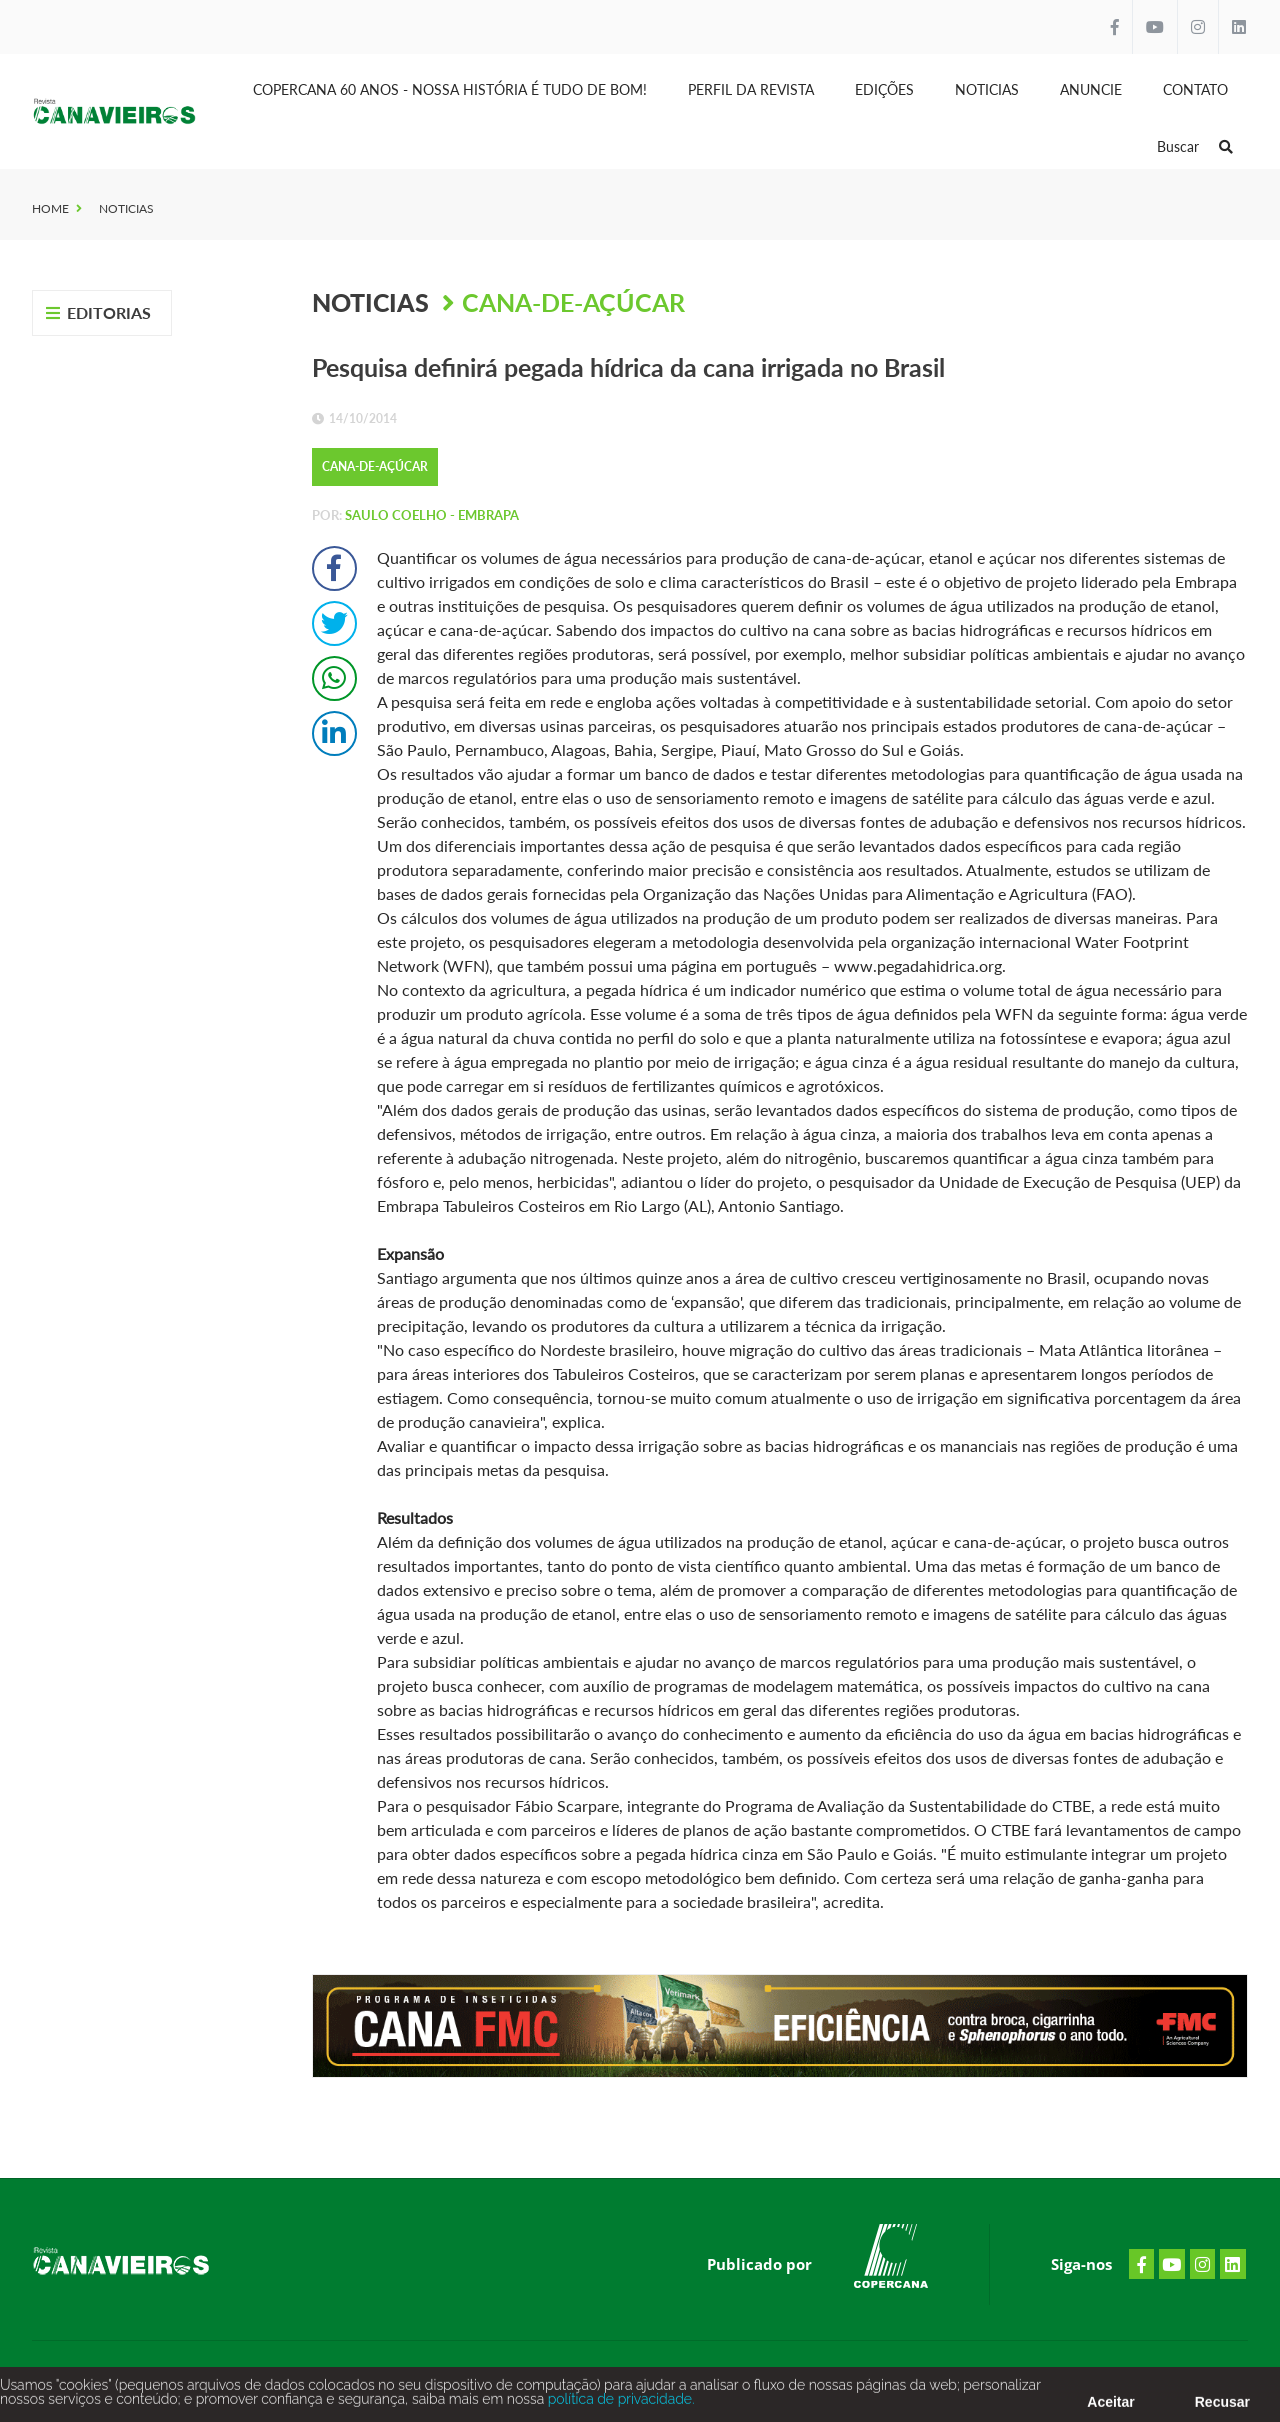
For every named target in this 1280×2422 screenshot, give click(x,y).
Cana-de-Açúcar (573, 302)
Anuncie (1091, 89)
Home (50, 208)
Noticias (987, 89)
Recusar (1222, 2407)
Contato (1195, 89)
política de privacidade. (619, 2404)
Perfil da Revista (751, 89)
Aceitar (1110, 2407)
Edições (884, 89)
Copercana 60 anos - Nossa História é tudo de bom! (450, 89)
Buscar (1195, 146)
